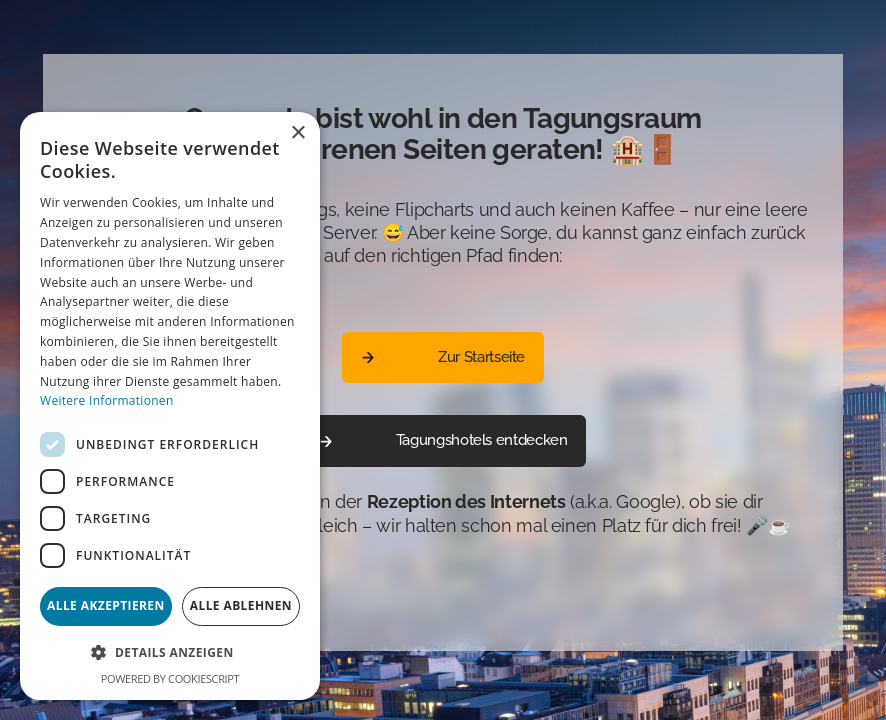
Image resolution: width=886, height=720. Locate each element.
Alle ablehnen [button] (241, 605)
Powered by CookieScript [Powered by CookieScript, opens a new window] (170, 678)
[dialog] (170, 406)
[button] (170, 652)
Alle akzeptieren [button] (106, 605)
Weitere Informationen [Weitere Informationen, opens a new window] (107, 400)
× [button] (297, 133)
